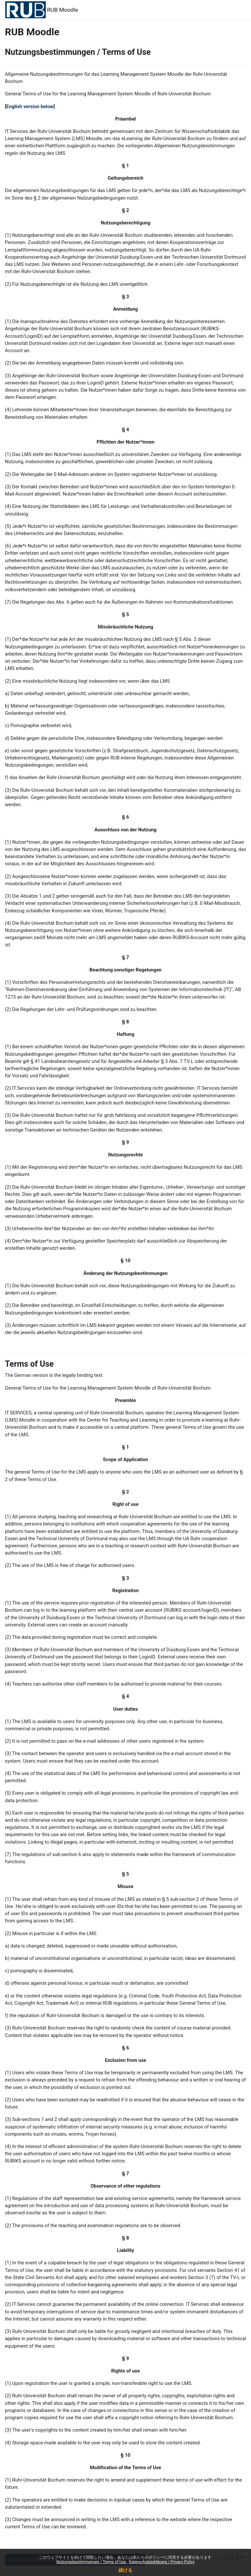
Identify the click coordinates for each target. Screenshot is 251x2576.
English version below (30, 106)
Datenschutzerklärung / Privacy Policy (162, 2562)
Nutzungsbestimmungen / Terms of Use (91, 2562)
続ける (125, 2570)
